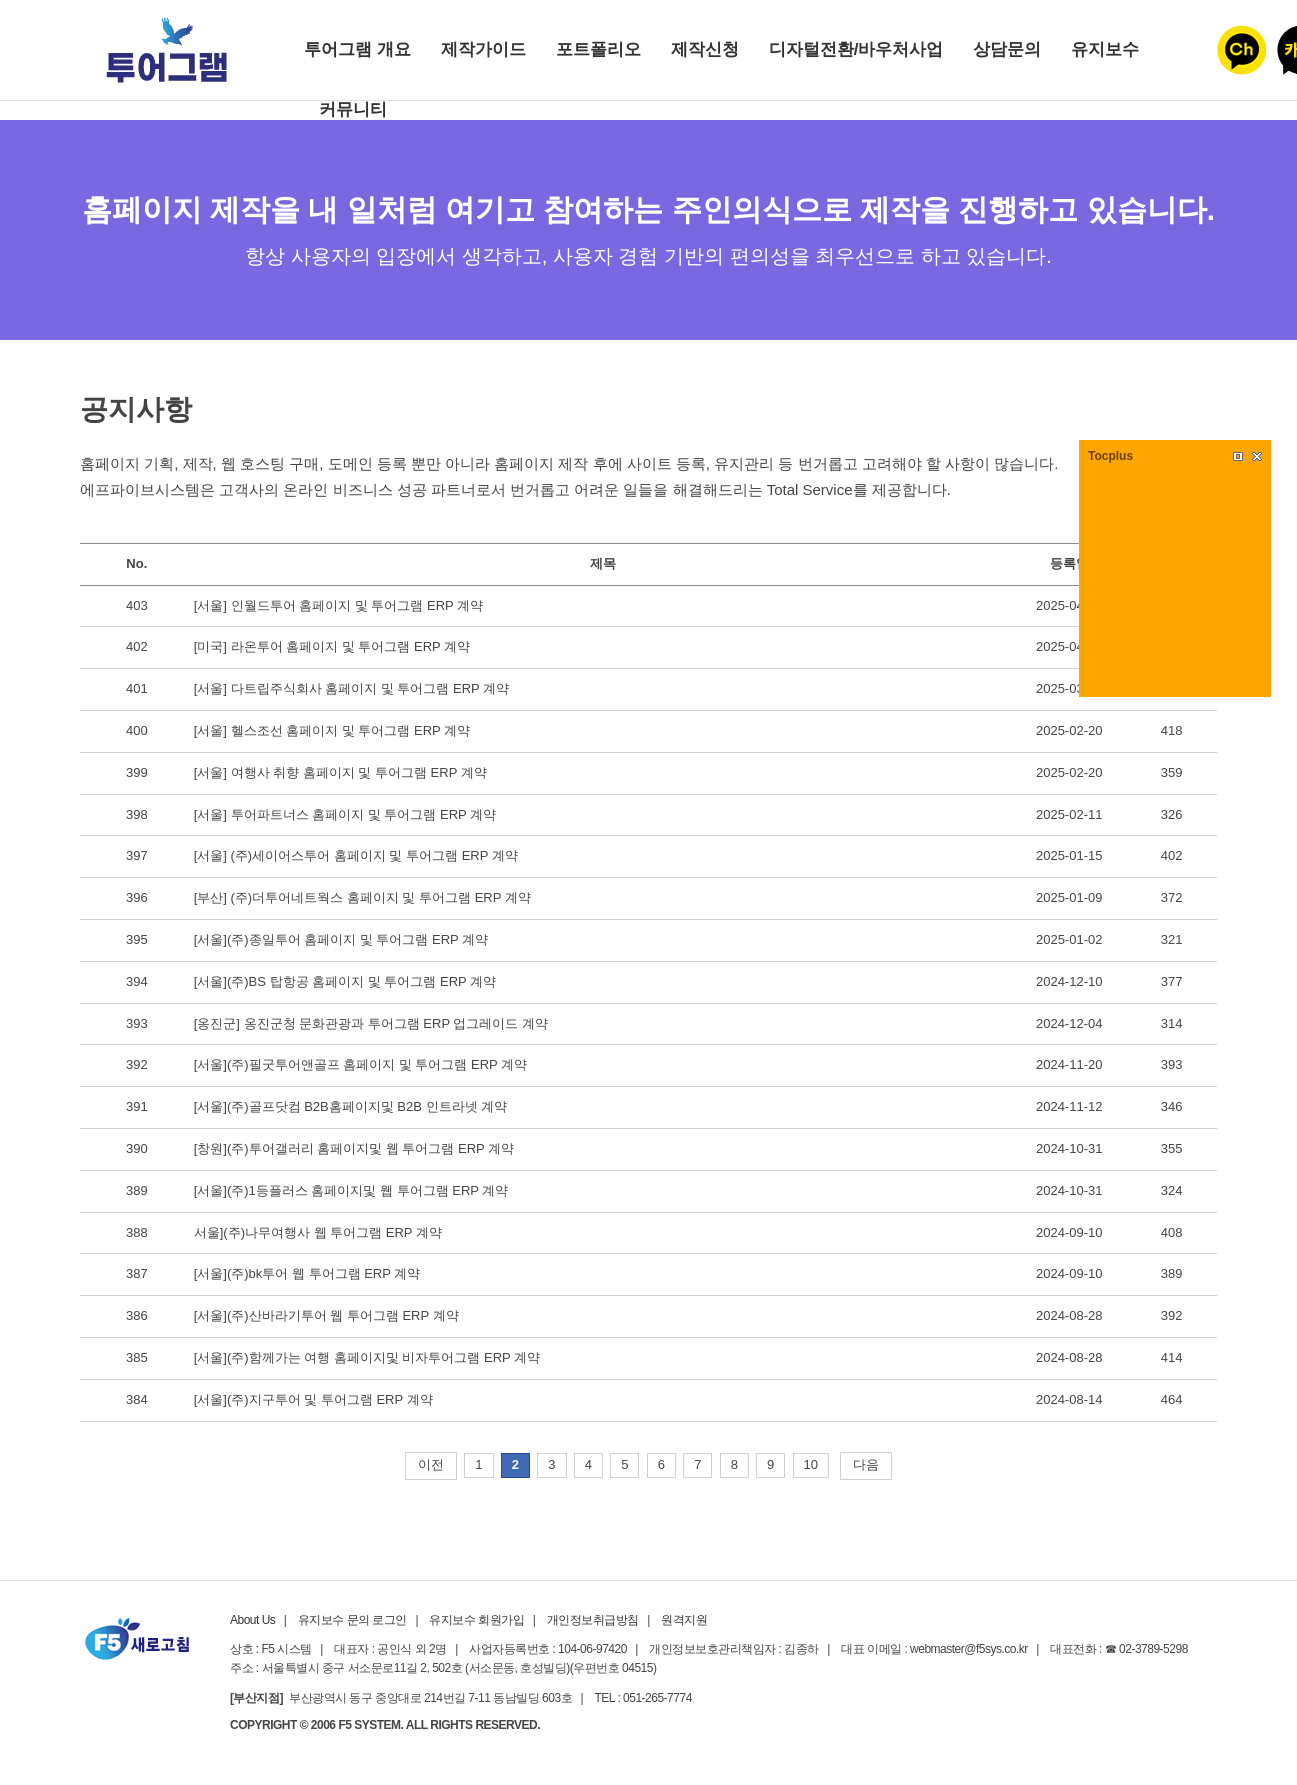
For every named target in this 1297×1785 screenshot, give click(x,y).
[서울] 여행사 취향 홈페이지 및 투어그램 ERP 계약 (340, 772)
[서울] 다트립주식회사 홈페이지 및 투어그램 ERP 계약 (351, 688)
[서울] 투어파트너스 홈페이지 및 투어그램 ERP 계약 (345, 814)
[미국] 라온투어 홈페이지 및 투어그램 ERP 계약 (332, 646)
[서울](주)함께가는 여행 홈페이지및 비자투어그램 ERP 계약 (367, 1357)
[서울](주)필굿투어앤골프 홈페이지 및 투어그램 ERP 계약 (360, 1064)
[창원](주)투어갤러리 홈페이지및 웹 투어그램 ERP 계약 (354, 1148)
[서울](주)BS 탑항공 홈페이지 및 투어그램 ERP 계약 (345, 981)
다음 (866, 1464)
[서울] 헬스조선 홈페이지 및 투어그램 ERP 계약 (332, 730)
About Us (252, 1620)
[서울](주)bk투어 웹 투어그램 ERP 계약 (307, 1273)
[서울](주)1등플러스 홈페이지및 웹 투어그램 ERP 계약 (351, 1190)
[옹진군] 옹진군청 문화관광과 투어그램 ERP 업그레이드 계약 (371, 1023)
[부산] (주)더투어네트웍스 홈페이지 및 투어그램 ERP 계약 (362, 897)
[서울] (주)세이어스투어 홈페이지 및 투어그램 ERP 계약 (356, 855)
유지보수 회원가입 (476, 1620)
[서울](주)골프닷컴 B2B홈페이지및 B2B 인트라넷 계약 (350, 1106)
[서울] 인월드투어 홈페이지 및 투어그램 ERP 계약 (338, 605)
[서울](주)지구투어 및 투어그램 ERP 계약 (313, 1399)
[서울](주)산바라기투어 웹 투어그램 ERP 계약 (326, 1315)
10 (811, 1464)
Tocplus (1110, 456)
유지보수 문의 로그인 (352, 1620)
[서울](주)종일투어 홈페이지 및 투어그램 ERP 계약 (341, 939)
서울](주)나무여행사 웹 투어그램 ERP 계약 (318, 1232)
